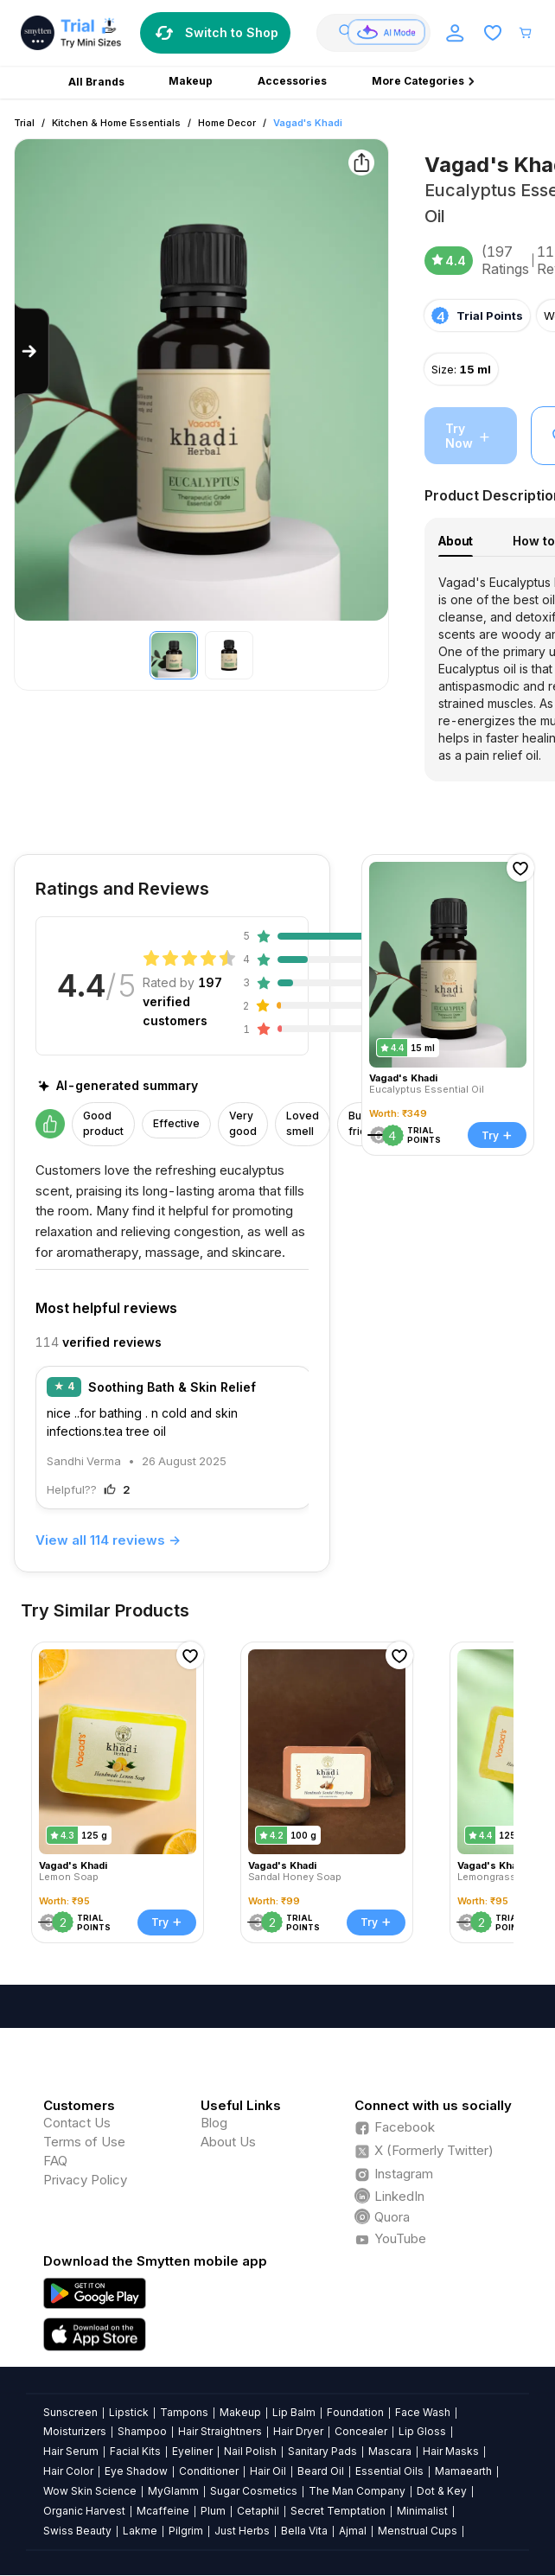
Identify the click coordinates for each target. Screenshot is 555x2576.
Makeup (240, 2412)
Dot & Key (442, 2490)
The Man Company (357, 2490)
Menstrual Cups (417, 2530)
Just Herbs (242, 2530)
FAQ (55, 2160)
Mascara (389, 2451)
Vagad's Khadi (307, 123)
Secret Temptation (338, 2510)
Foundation (355, 2412)
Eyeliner (192, 2451)
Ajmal (353, 2530)
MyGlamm (173, 2490)
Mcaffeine (163, 2510)
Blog (214, 2122)
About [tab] (455, 540)
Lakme (140, 2530)
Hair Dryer (298, 2431)
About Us (228, 2141)
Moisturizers (74, 2431)
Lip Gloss (422, 2431)
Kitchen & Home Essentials (116, 123)
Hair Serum (71, 2451)
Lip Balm (294, 2412)
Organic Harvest (84, 2510)
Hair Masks (451, 2451)
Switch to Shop (215, 33)
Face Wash (422, 2412)
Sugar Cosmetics (253, 2490)
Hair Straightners (220, 2431)
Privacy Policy (85, 2179)
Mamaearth (463, 2470)
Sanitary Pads (322, 2451)
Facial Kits (135, 2451)
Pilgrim (186, 2530)
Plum (213, 2510)
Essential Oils (389, 2470)
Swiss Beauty (77, 2530)
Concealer (361, 2431)
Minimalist (422, 2510)
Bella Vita (304, 2530)
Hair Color (68, 2470)
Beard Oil (320, 2470)
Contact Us (77, 2122)
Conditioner (209, 2470)
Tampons (184, 2412)
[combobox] (380, 33)
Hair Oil (268, 2470)
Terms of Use (84, 2141)
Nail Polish (250, 2451)
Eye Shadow (136, 2470)
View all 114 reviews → (108, 1540)
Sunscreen (70, 2412)
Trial (24, 123)
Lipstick (129, 2412)
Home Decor (227, 123)
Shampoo (142, 2431)
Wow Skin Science (90, 2490)
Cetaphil (258, 2510)
